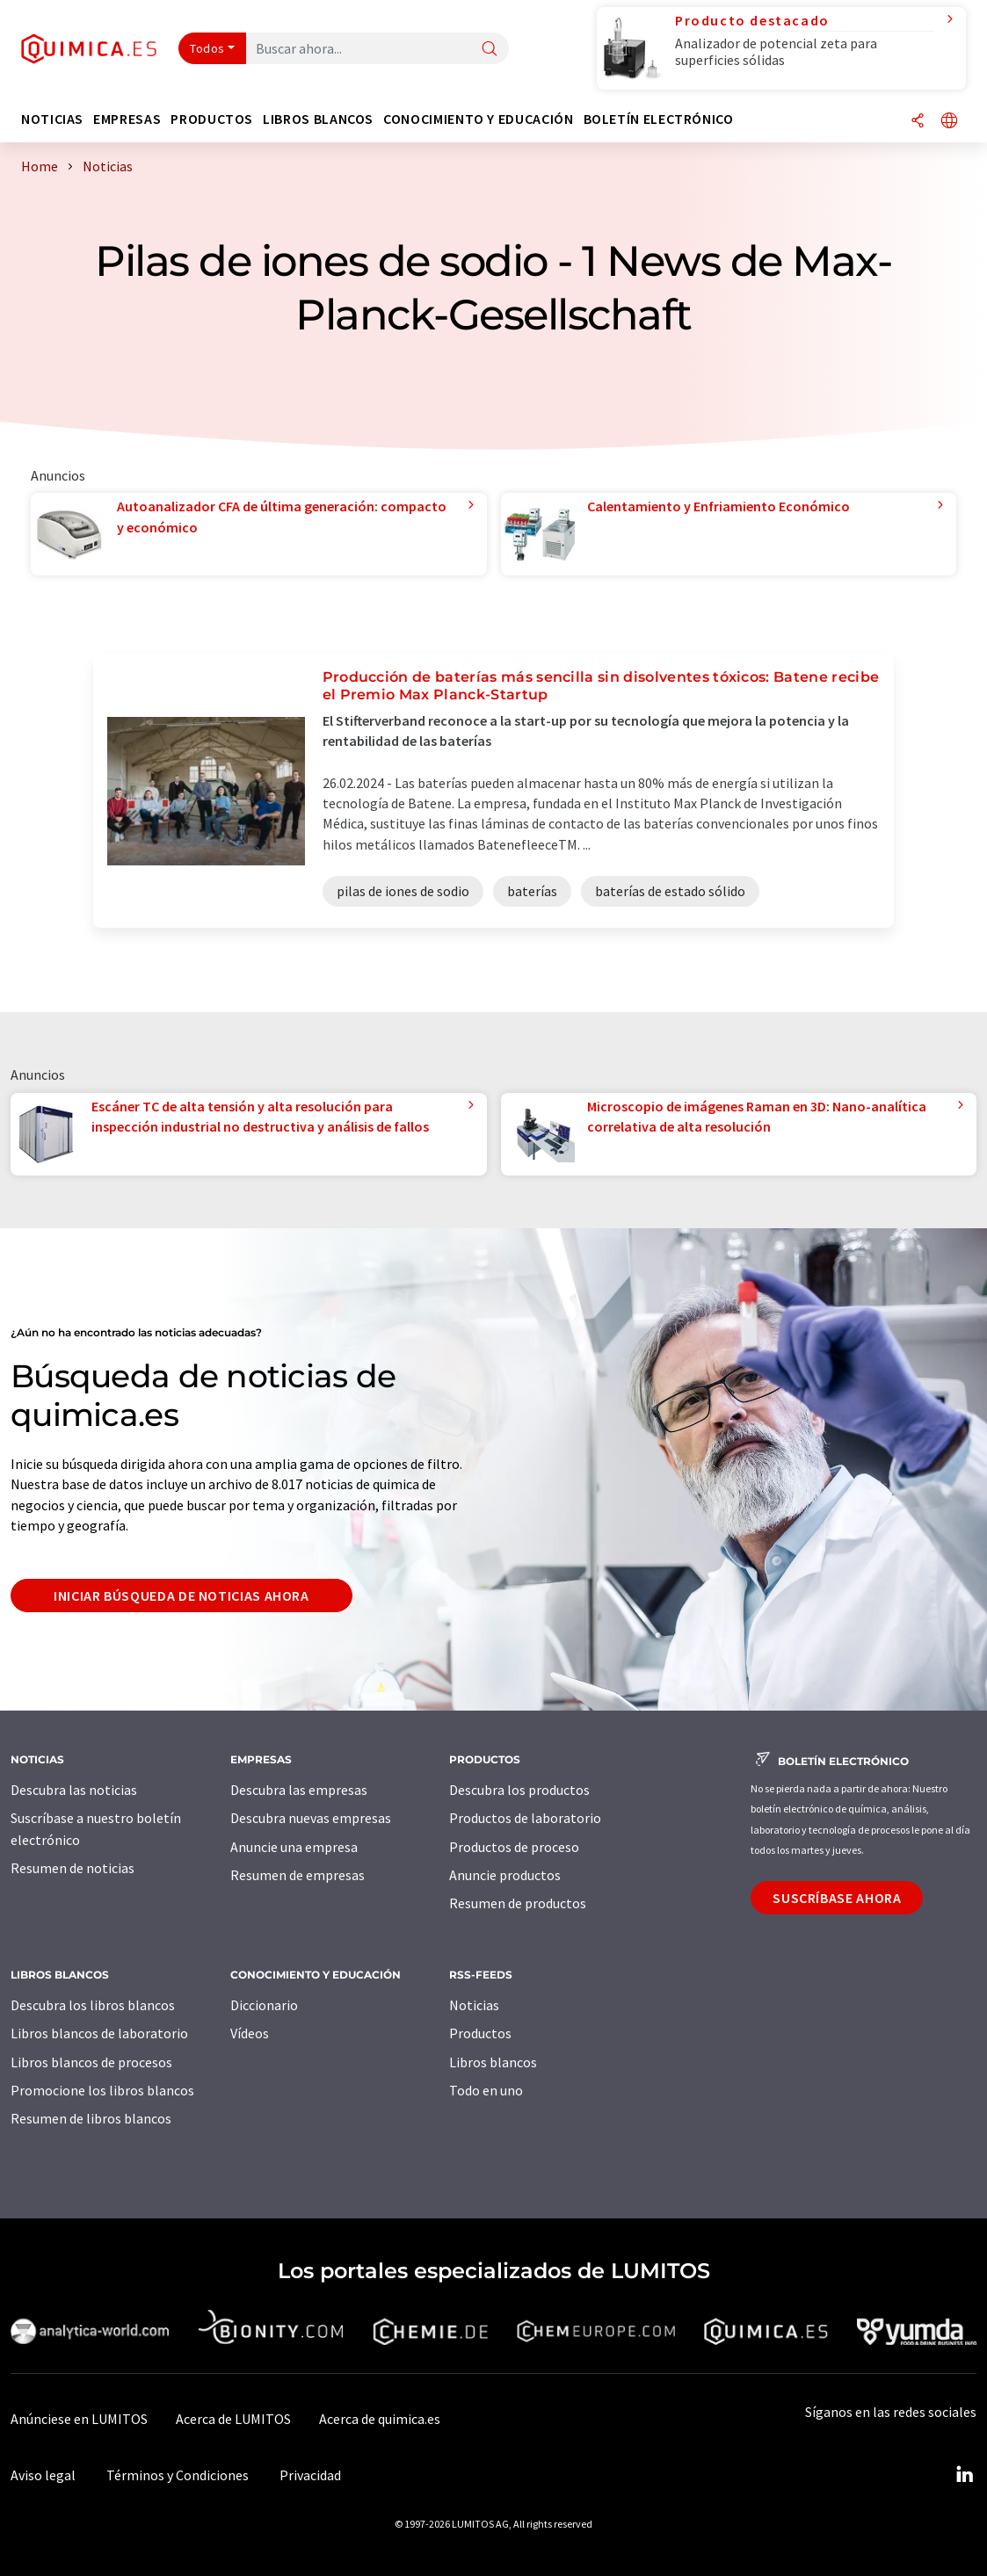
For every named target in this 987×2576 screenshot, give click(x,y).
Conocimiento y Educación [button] (478, 119)
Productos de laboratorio (525, 1818)
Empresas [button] (127, 119)
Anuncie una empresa (294, 1847)
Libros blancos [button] (318, 119)
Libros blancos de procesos (91, 2062)
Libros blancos (493, 2062)
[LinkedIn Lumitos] (964, 2475)
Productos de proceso (514, 1847)
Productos (480, 2033)
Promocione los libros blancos (102, 2090)
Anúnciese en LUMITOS (79, 2419)
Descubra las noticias (74, 1789)
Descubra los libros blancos (93, 2005)
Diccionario (264, 2005)
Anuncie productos (505, 1875)
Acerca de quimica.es (379, 2419)
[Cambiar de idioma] (949, 122)
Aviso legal (43, 2475)
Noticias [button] (52, 119)
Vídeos (249, 2033)
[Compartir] (917, 122)
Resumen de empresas (297, 1875)
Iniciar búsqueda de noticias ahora (181, 1595)
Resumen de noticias (72, 1868)
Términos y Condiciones (177, 2475)
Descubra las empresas (298, 1789)
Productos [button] (212, 119)
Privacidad (310, 2475)
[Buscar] (489, 50)
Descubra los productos (519, 1789)
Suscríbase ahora (837, 1898)
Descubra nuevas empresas (310, 1818)
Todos (207, 48)
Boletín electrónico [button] (659, 119)
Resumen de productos (517, 1903)
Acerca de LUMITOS (233, 2419)
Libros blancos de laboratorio (99, 2033)
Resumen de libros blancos (91, 2118)
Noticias (474, 2005)
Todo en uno (486, 2090)
